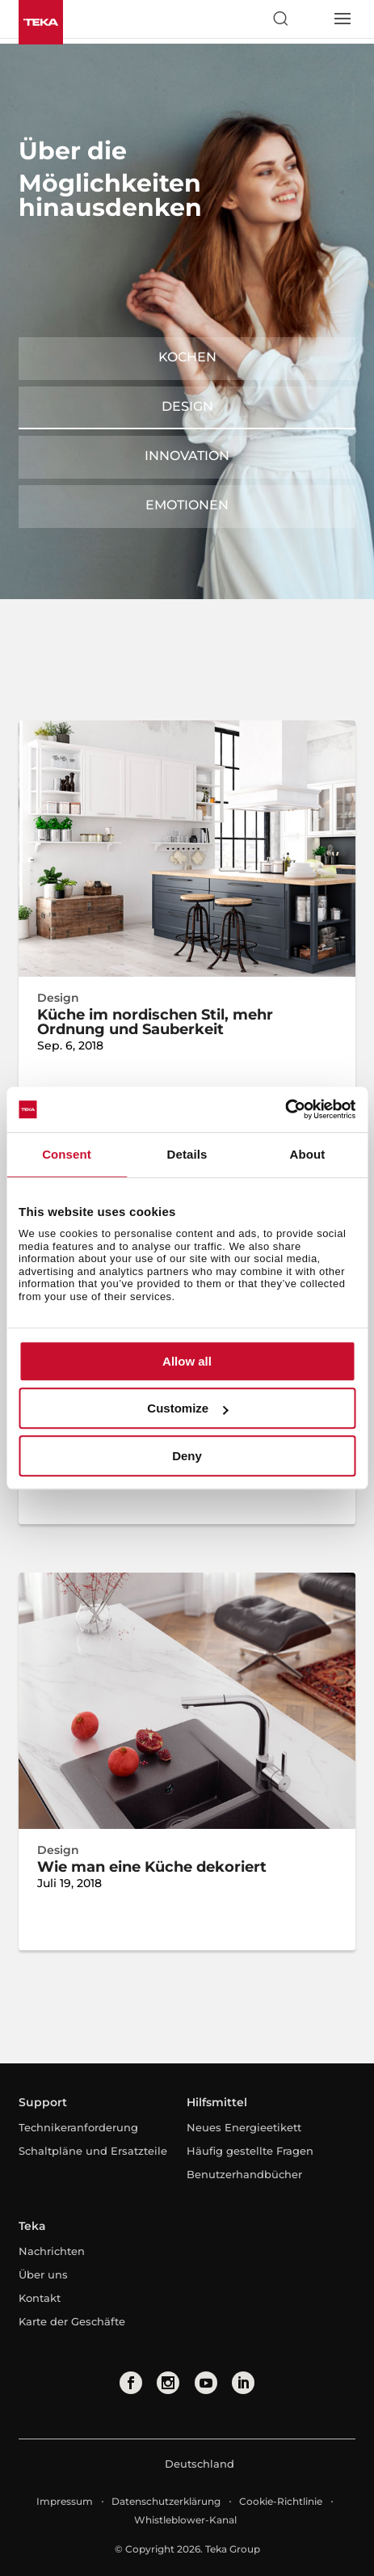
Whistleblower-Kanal (185, 2520)
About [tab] (308, 1154)
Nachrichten (52, 2250)
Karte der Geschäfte (72, 2321)
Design (187, 406)
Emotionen (187, 505)
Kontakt (40, 2297)
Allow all (187, 1361)
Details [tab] (187, 1154)
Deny (187, 1456)
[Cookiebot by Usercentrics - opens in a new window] (284, 1109)
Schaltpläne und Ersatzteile (93, 2150)
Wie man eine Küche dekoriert (152, 1867)
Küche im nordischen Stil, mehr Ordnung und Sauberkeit (155, 1022)
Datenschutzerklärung (166, 2501)
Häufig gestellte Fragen (250, 2150)
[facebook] (131, 2382)
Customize (187, 1408)
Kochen (187, 357)
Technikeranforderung (78, 2127)
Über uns (43, 2274)
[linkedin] (243, 2382)
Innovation (187, 455)
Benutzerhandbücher (244, 2174)
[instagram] (168, 2382)
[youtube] (206, 2382)
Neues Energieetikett (244, 2127)
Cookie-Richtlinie (280, 2501)
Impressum (64, 2501)
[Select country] (311, 18)
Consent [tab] (66, 1154)
